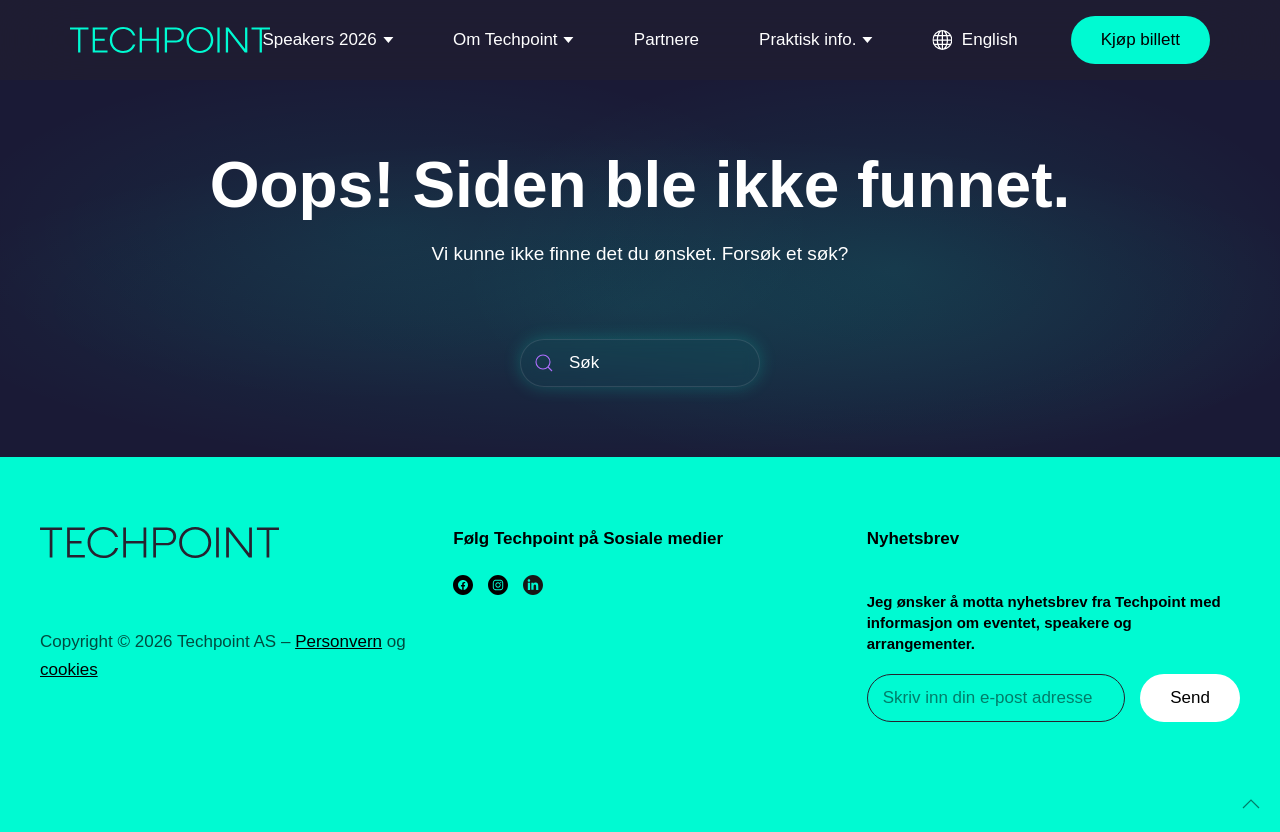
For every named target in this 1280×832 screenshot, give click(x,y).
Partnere (666, 39)
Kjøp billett (1140, 39)
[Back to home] (170, 40)
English (990, 39)
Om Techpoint (505, 39)
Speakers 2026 (319, 39)
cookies (69, 669)
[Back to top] (1251, 804)
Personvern (338, 641)
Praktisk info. (807, 39)
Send (1190, 697)
